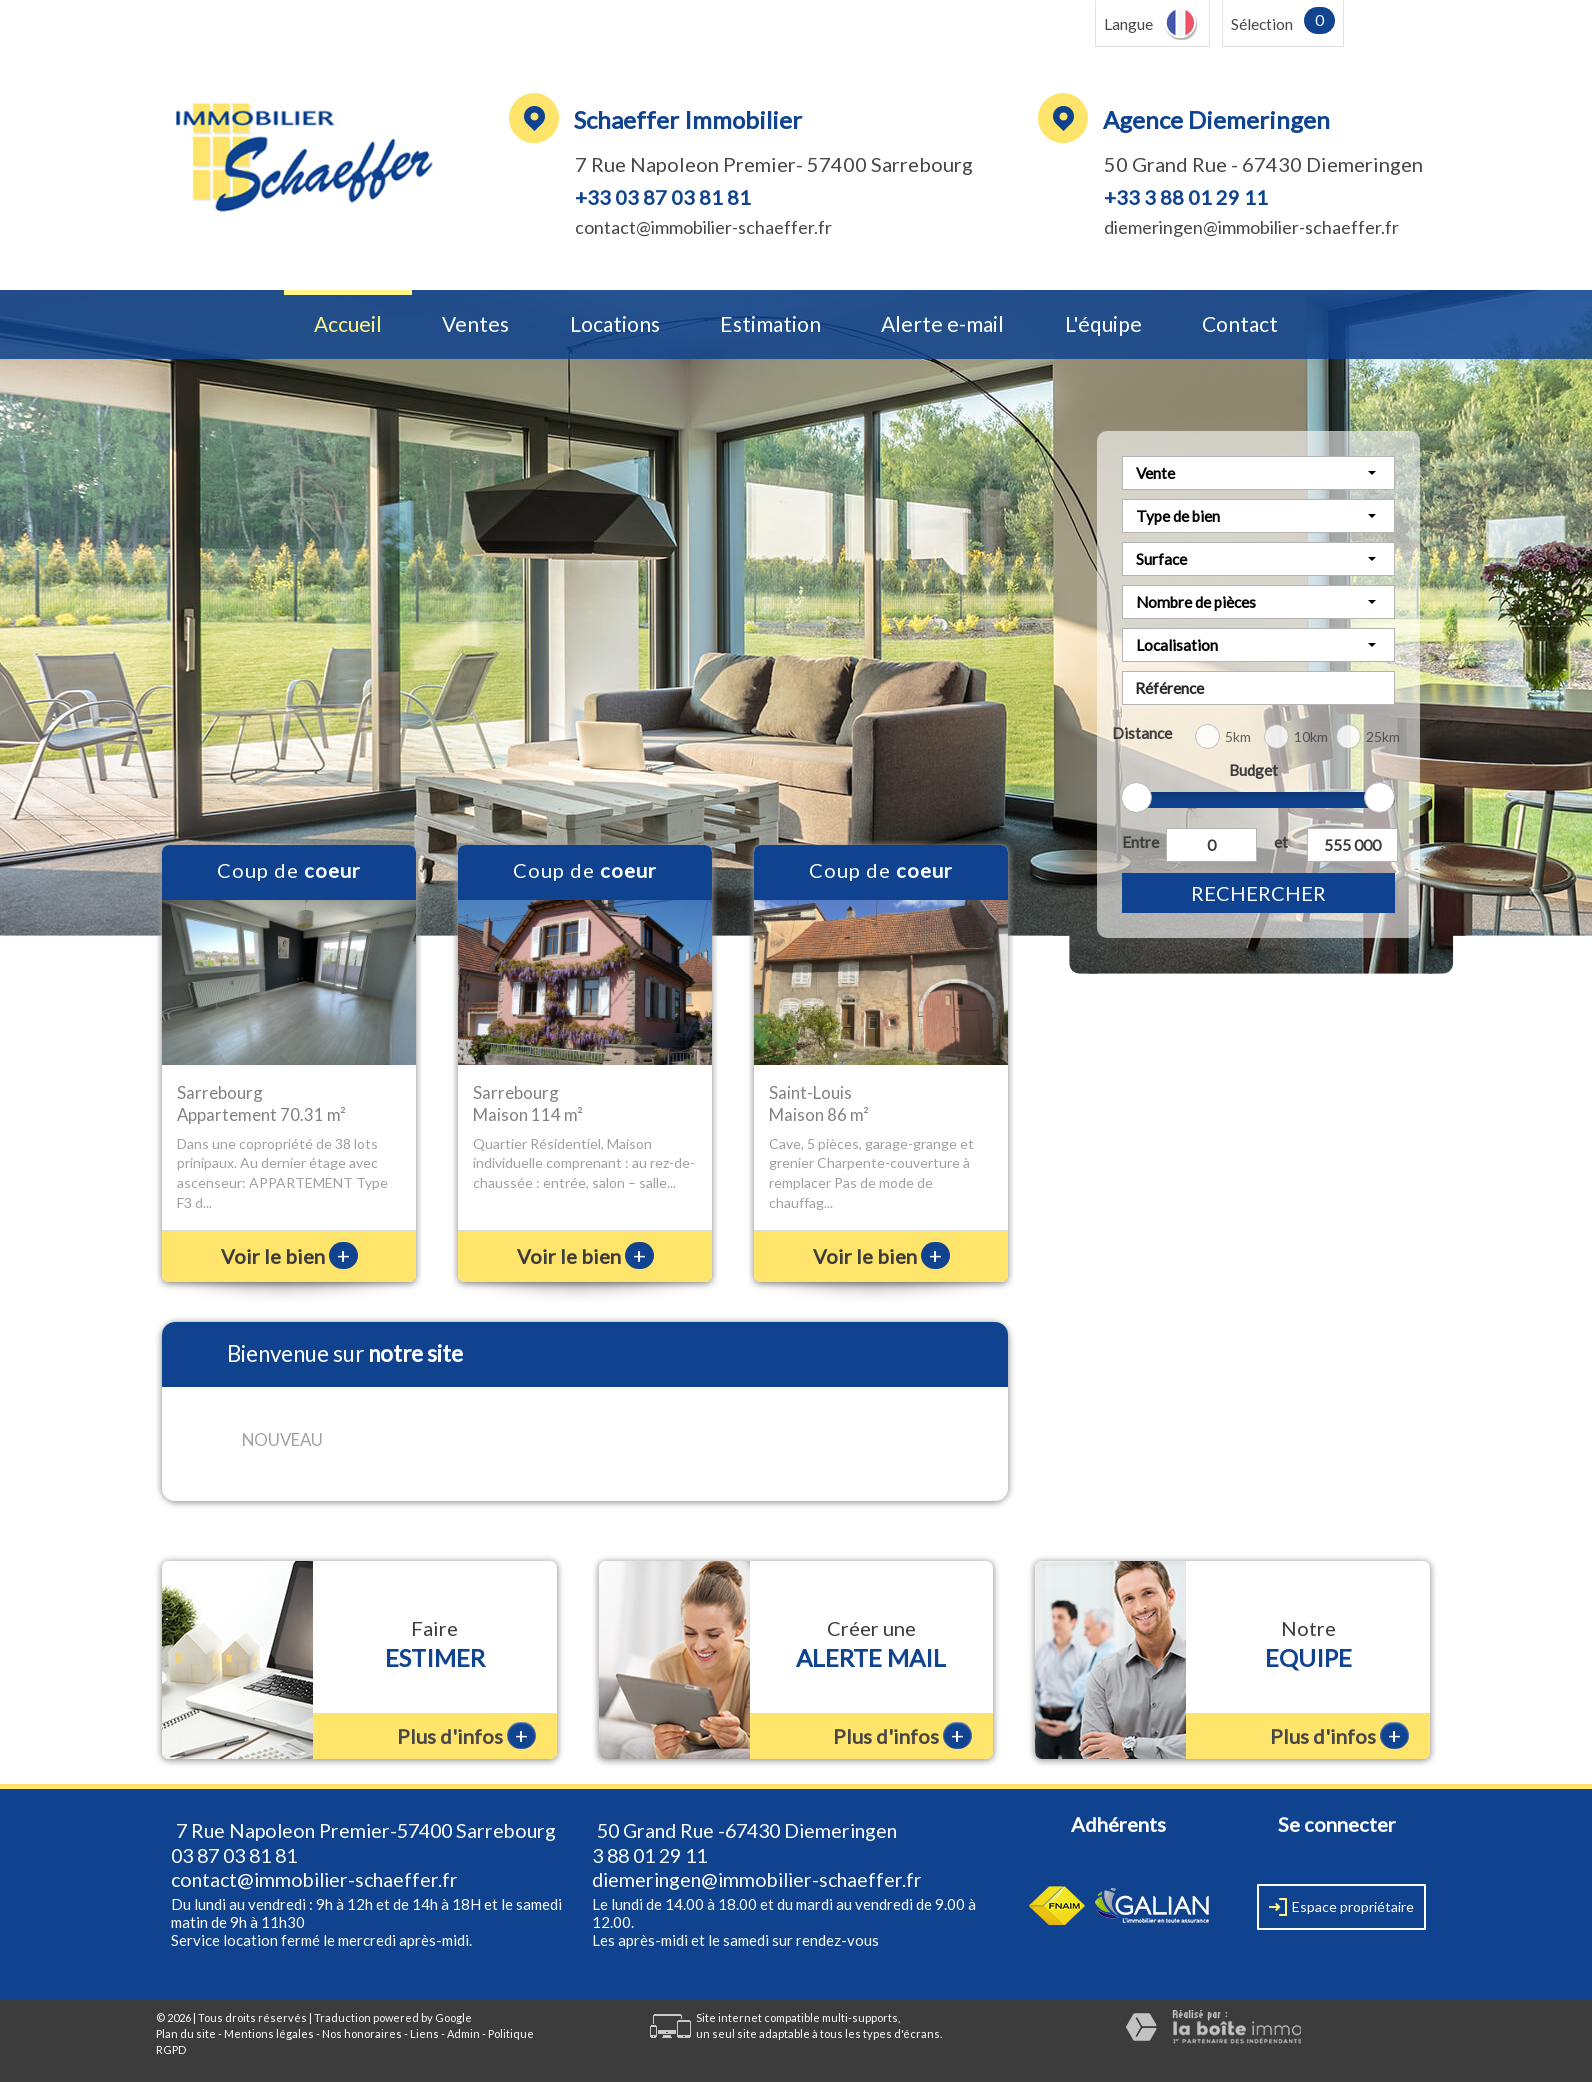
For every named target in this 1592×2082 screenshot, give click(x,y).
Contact (1240, 324)
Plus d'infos (466, 1735)
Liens (424, 2033)
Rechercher (1258, 893)
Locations (615, 324)
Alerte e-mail (942, 324)
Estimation (770, 324)
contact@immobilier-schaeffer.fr (703, 227)
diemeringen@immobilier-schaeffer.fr (1251, 227)
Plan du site (186, 2033)
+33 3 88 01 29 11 (1186, 197)
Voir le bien (289, 1256)
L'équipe (1103, 324)
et (1281, 842)
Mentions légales (269, 2033)
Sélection (1262, 24)
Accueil (348, 324)
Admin (463, 2033)
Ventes (475, 324)
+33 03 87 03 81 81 (663, 197)
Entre (1140, 842)
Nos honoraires (362, 2033)
